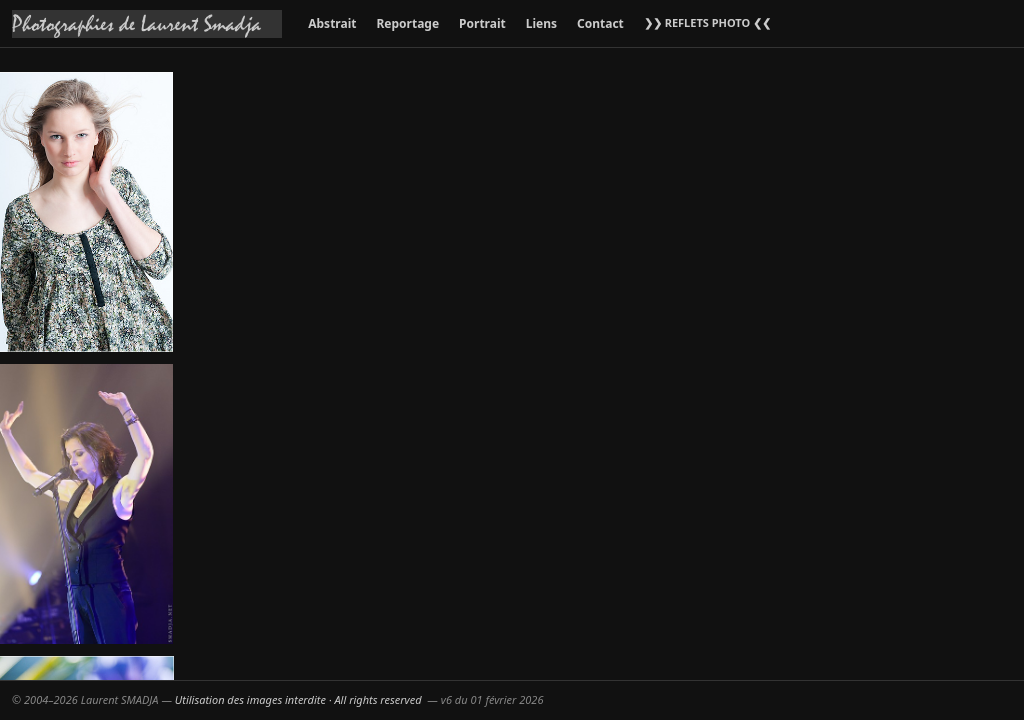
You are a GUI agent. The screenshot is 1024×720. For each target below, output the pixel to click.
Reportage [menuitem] (407, 23)
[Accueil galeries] (147, 24)
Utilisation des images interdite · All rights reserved (298, 699)
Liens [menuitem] (541, 23)
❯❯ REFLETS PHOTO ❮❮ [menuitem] (707, 22)
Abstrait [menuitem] (332, 23)
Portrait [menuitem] (482, 23)
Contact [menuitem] (600, 23)
